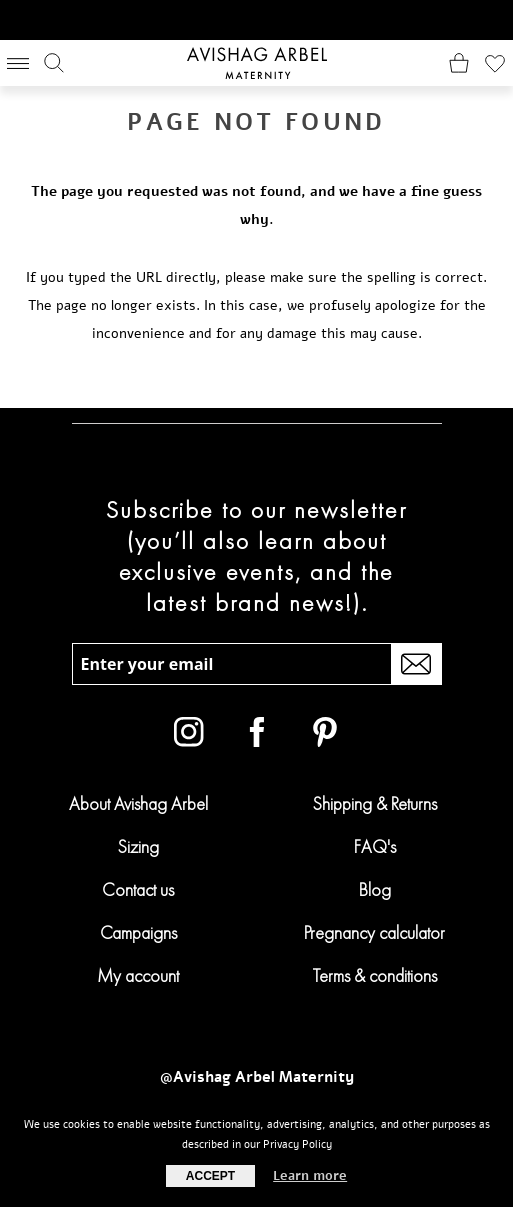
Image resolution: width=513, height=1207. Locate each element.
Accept (210, 1176)
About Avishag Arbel (138, 803)
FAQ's (375, 846)
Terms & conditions (375, 975)
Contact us (138, 889)
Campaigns (138, 932)
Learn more (310, 1176)
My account (138, 975)
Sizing (138, 846)
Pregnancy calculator (374, 932)
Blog (375, 889)
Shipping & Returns (374, 803)
